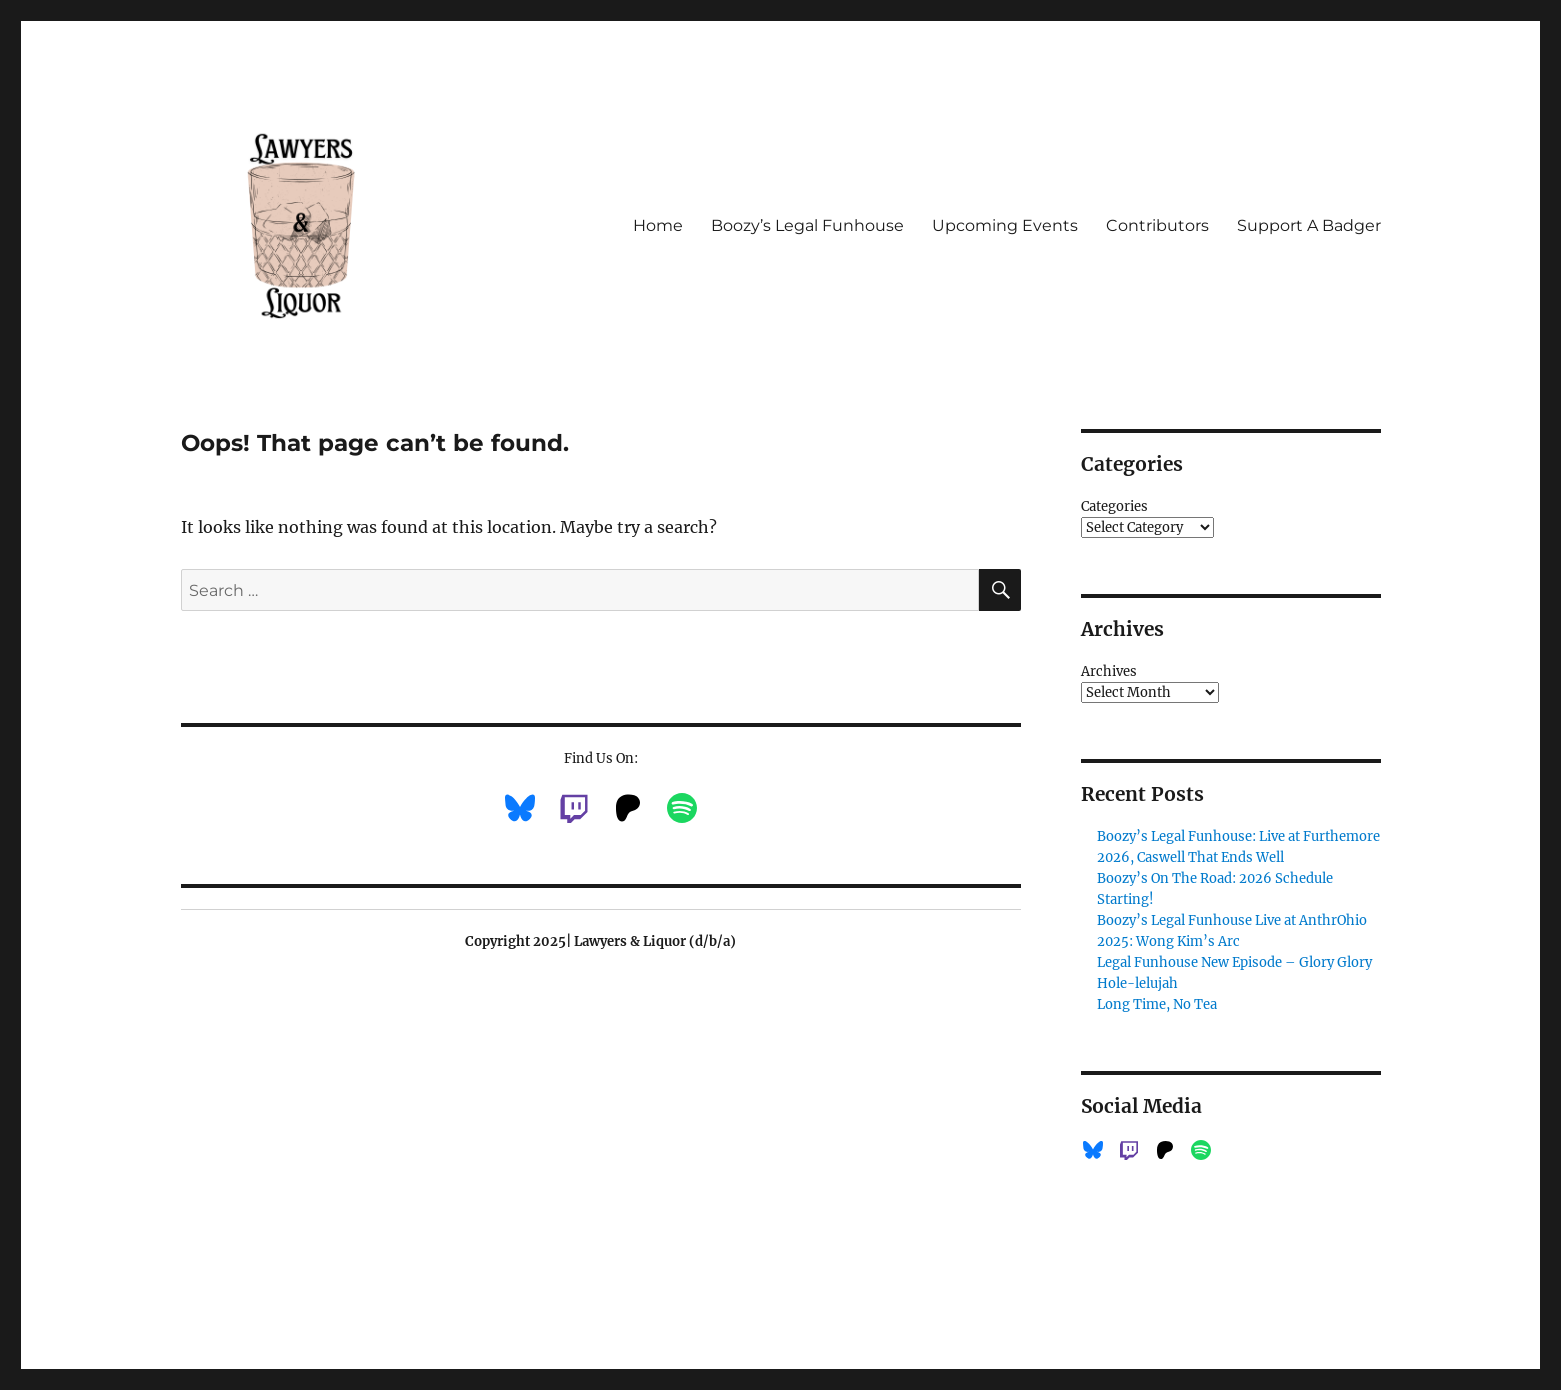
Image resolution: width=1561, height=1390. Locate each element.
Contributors (1157, 225)
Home (658, 225)
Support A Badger (1309, 225)
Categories (1114, 506)
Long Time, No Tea (1157, 1004)
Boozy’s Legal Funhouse (807, 225)
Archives (1109, 671)
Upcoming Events (1005, 225)
